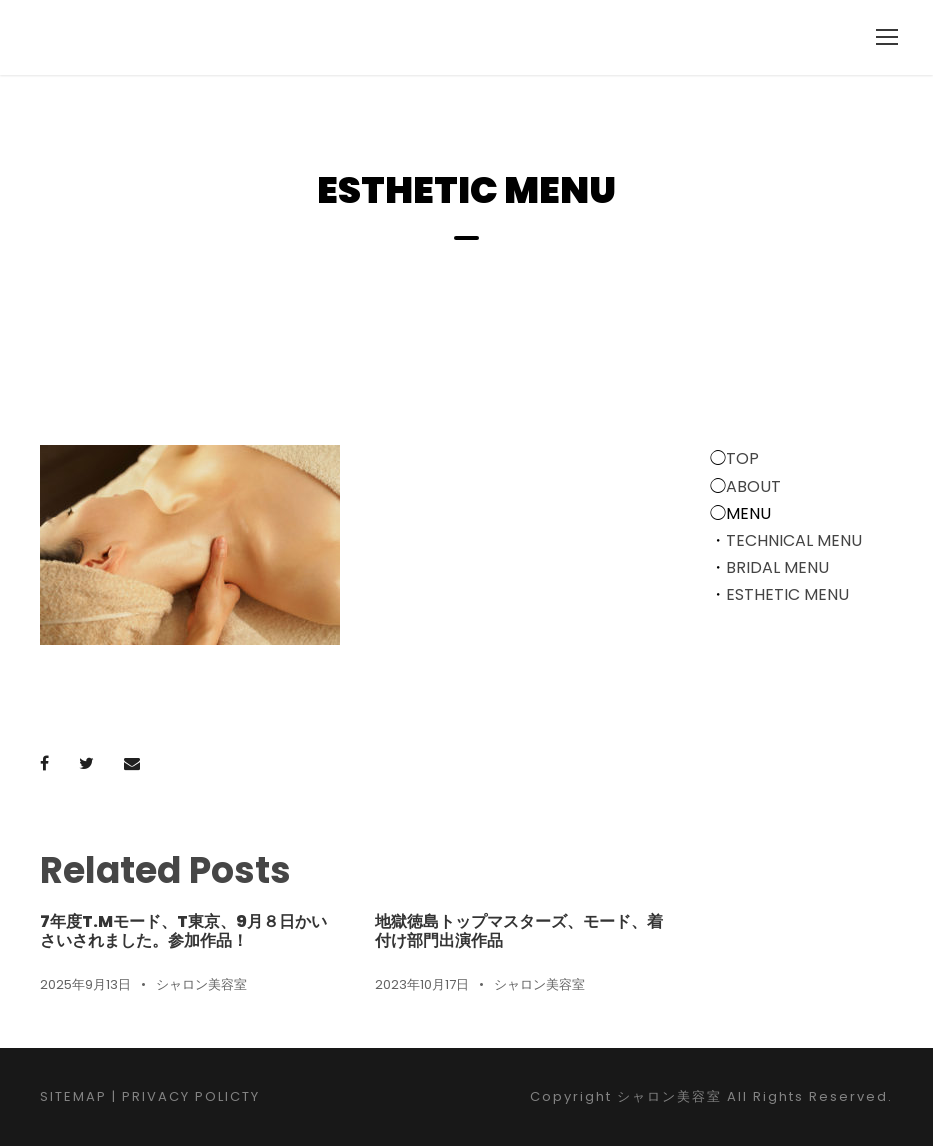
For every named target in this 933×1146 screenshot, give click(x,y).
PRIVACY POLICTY (191, 1096)
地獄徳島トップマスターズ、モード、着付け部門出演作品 (519, 931)
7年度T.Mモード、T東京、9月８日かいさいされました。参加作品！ (183, 931)
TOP (742, 458)
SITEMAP (73, 1096)
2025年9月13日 (85, 984)
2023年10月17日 (422, 984)
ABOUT (753, 486)
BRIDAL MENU (777, 567)
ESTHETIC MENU (787, 594)
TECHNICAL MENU (794, 540)
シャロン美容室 (201, 984)
